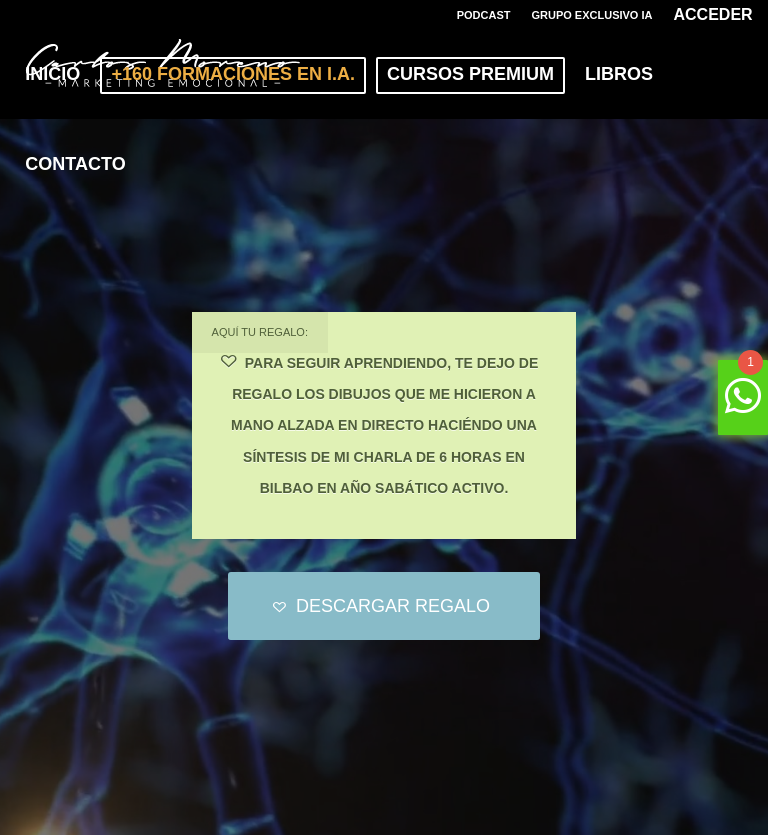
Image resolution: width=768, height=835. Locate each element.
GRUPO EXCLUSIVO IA (591, 15)
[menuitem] (484, 15)
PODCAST (484, 15)
